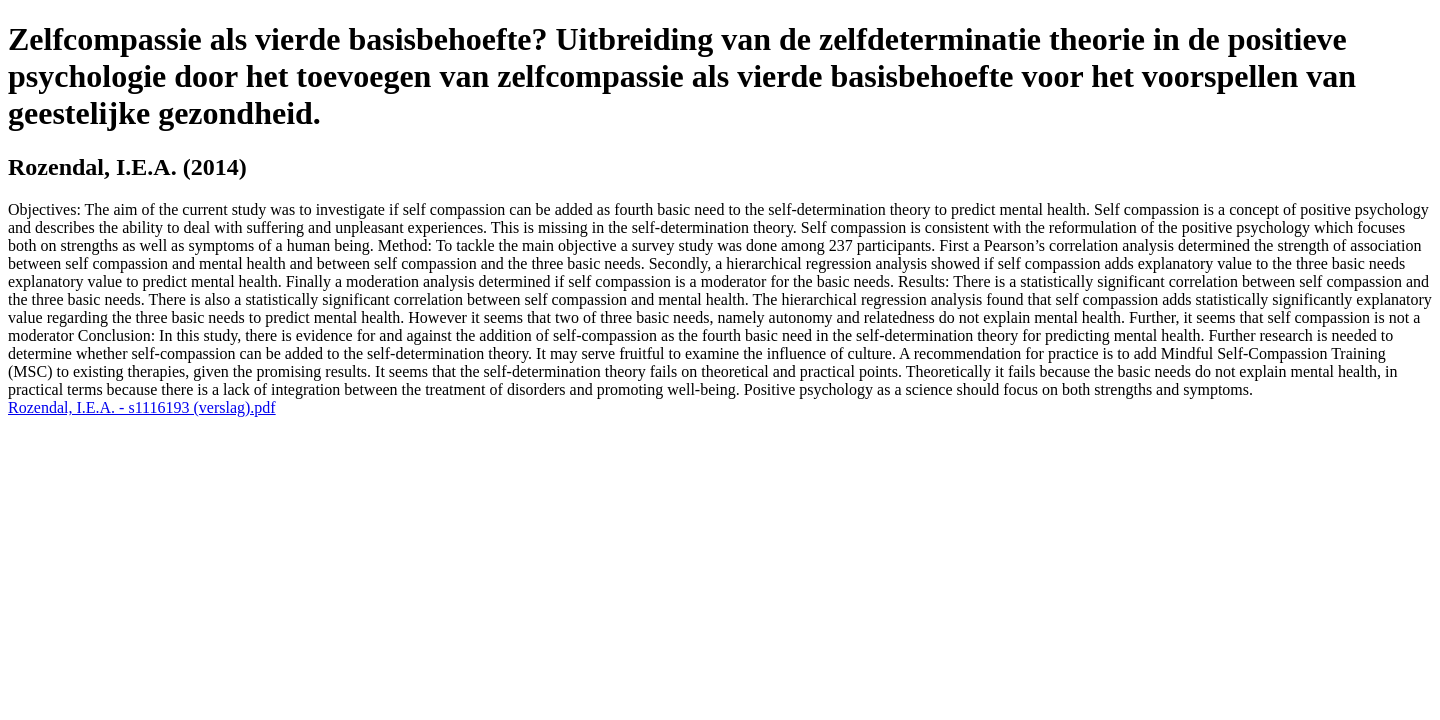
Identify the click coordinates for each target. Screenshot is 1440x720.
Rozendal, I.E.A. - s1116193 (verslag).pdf (142, 407)
